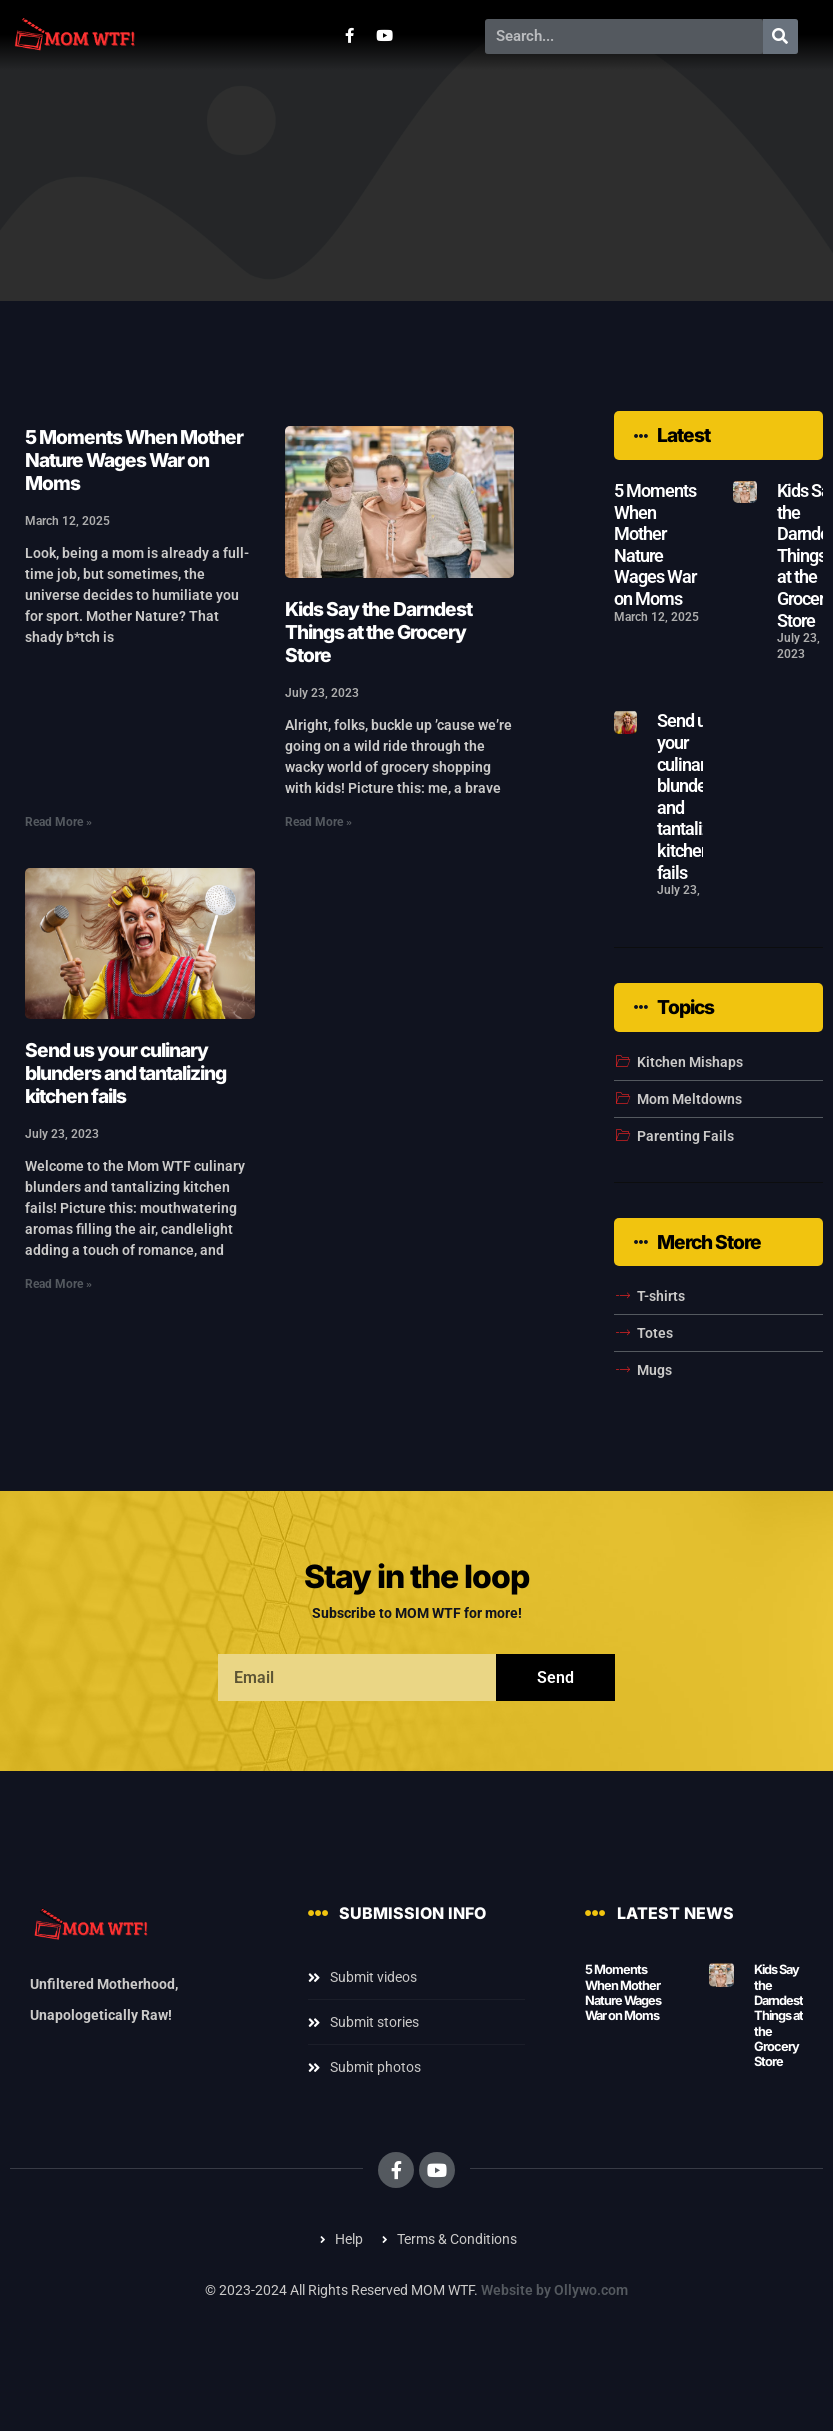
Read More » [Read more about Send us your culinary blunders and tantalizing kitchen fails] (58, 1284)
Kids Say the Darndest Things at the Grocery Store (378, 632)
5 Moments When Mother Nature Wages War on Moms (134, 460)
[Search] (780, 36)
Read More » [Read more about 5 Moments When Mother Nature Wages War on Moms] (58, 822)
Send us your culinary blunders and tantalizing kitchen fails (125, 1073)
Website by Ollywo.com (554, 2290)
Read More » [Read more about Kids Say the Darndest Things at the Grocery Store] (318, 822)
